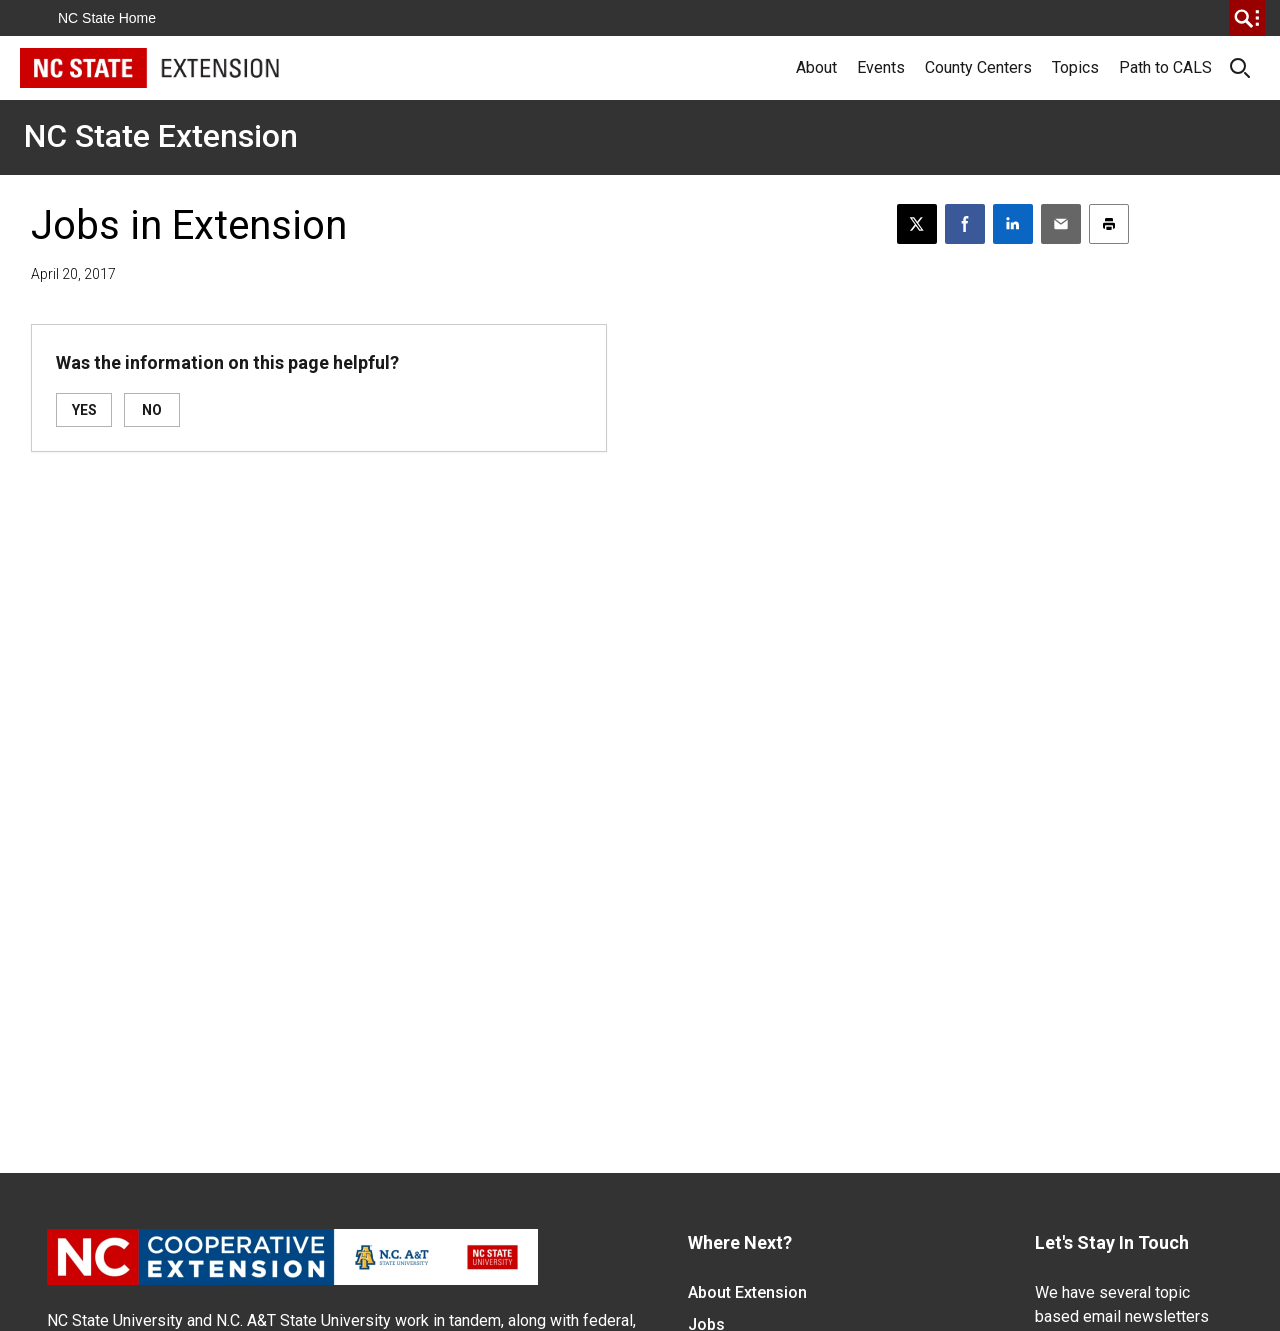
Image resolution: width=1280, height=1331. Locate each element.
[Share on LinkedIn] (1013, 224)
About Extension (747, 1292)
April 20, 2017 (73, 274)
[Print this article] (1109, 224)
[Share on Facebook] (965, 224)
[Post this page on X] (917, 224)
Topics (1075, 67)
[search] (1247, 18)
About (816, 67)
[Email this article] (1061, 224)
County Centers (978, 67)
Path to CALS (1165, 67)
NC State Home (107, 18)
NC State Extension (161, 136)
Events (881, 67)
